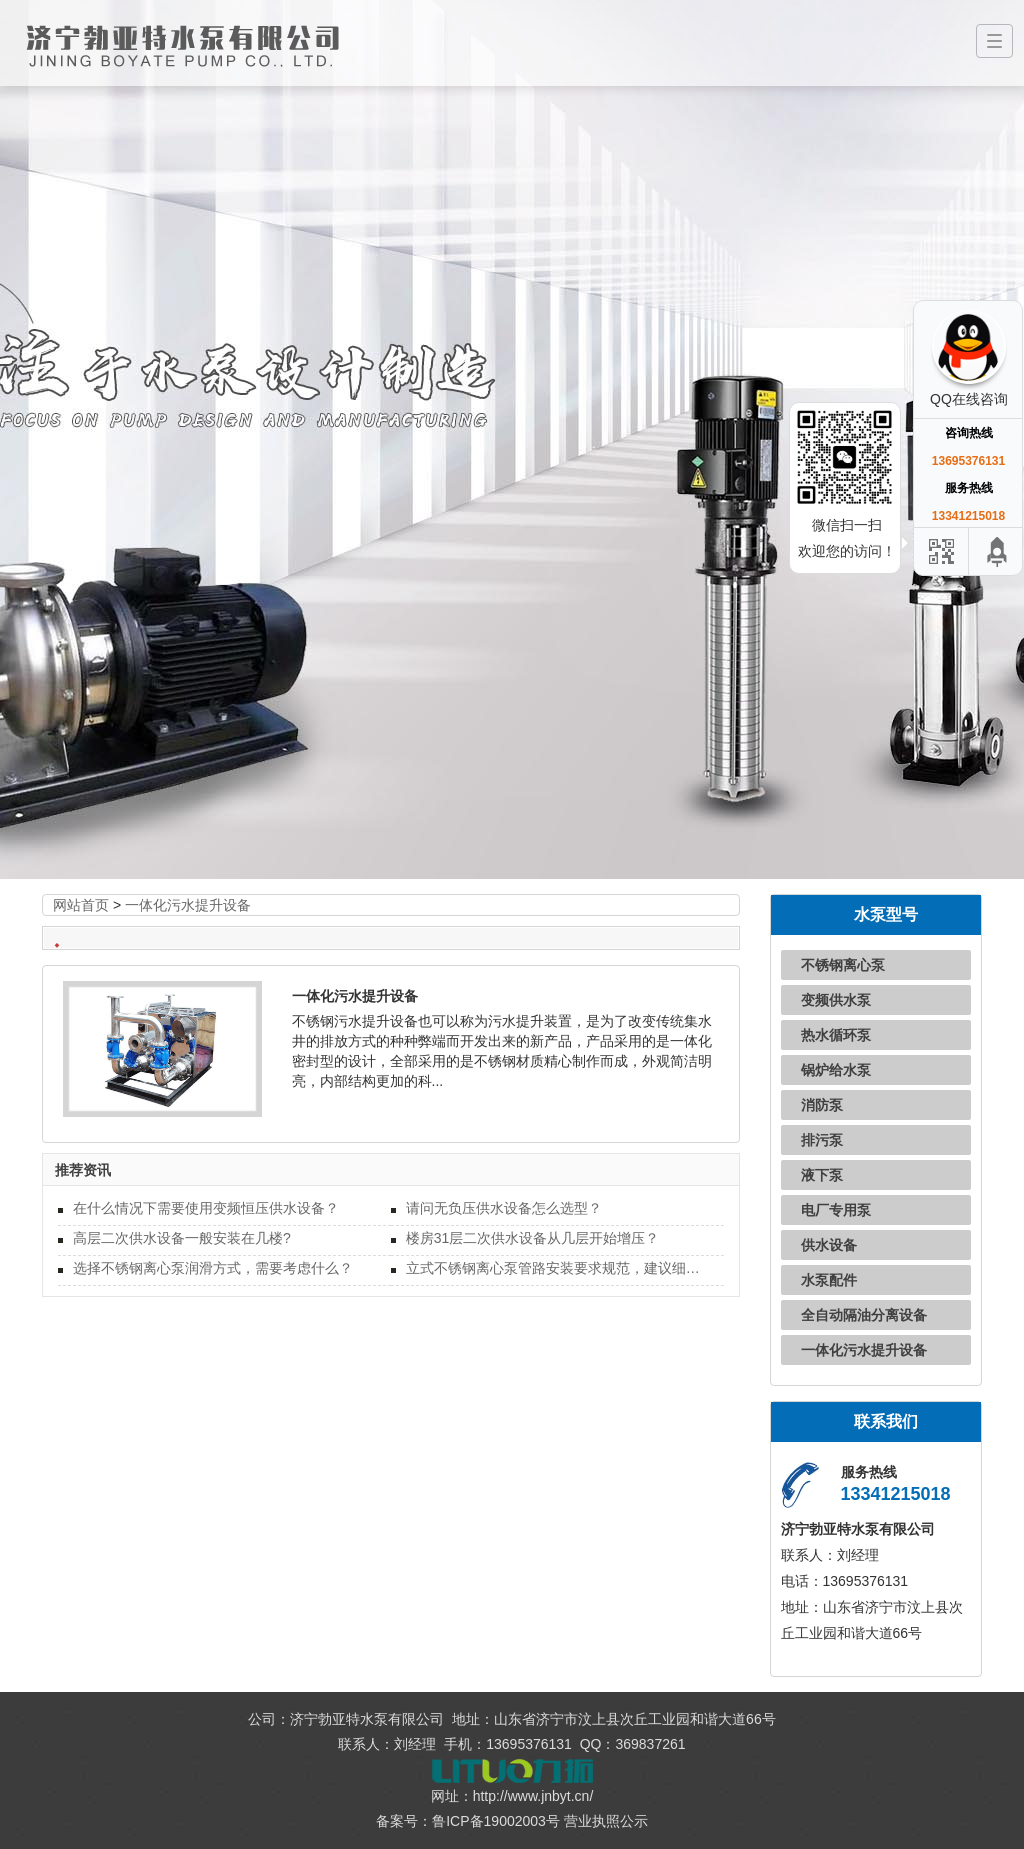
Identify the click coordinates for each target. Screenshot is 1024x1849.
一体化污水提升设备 (188, 905)
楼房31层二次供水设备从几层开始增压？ (533, 1238)
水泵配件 (829, 1280)
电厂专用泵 (836, 1210)
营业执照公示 (606, 1821)
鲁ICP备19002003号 (496, 1821)
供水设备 (829, 1245)
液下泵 (822, 1175)
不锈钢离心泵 (843, 965)
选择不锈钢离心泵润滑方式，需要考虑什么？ (213, 1268)
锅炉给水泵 (836, 1070)
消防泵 (822, 1105)
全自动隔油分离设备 (864, 1315)
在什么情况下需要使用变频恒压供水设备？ (206, 1208)
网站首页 (81, 905)
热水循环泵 (836, 1035)
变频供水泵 (836, 1000)
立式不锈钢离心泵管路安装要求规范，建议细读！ (557, 1268)
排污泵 (822, 1140)
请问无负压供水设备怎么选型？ (504, 1208)
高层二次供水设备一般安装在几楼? (182, 1238)
